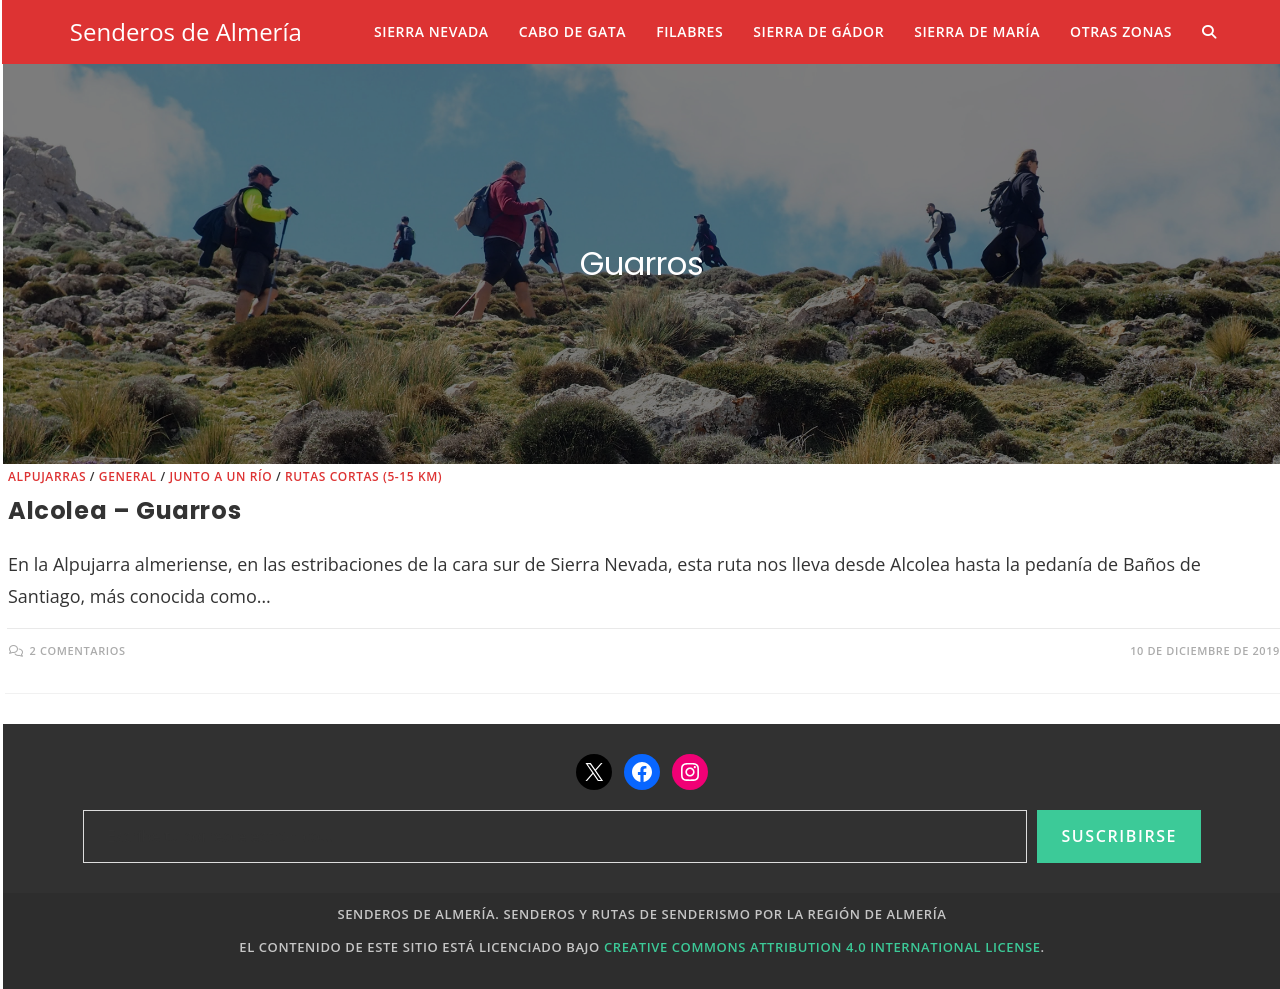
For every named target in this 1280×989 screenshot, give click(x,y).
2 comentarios (78, 650)
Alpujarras (47, 476)
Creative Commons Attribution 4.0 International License (822, 947)
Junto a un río (220, 476)
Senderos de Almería (186, 31)
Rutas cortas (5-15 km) (363, 476)
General (128, 476)
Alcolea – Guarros (124, 510)
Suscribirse (1119, 836)
